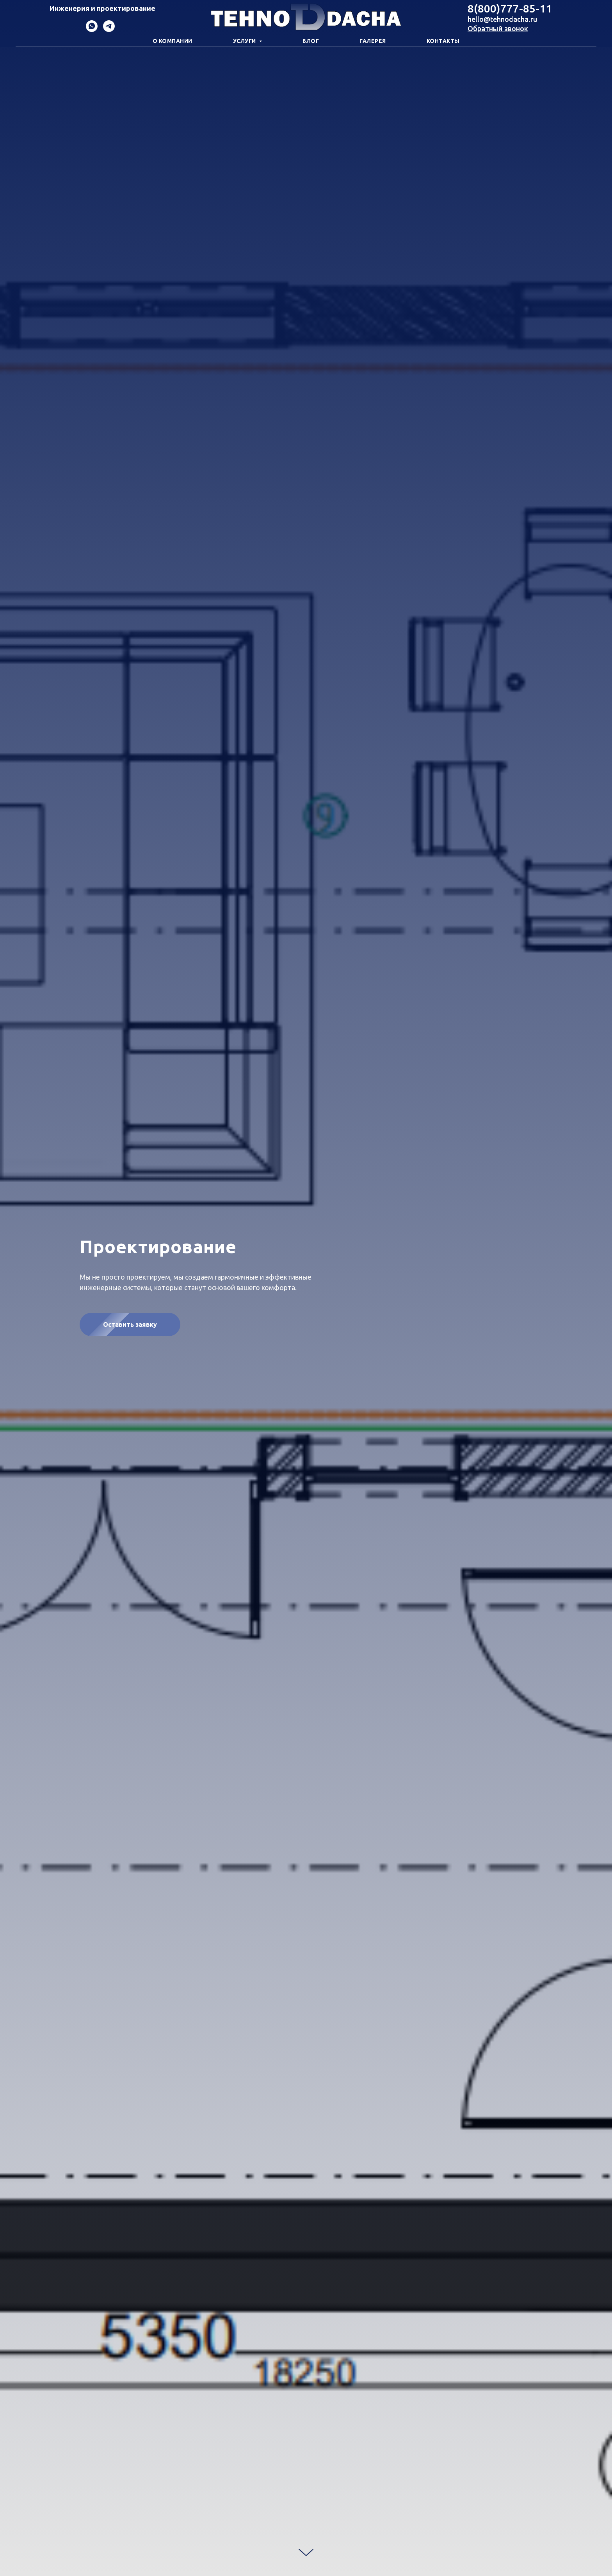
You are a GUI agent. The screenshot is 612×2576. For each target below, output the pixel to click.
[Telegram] (109, 30)
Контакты (443, 41)
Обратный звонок (498, 28)
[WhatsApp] (92, 30)
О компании (172, 41)
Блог (310, 41)
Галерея (372, 41)
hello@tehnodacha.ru (502, 19)
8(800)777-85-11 (510, 8)
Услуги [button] (245, 41)
